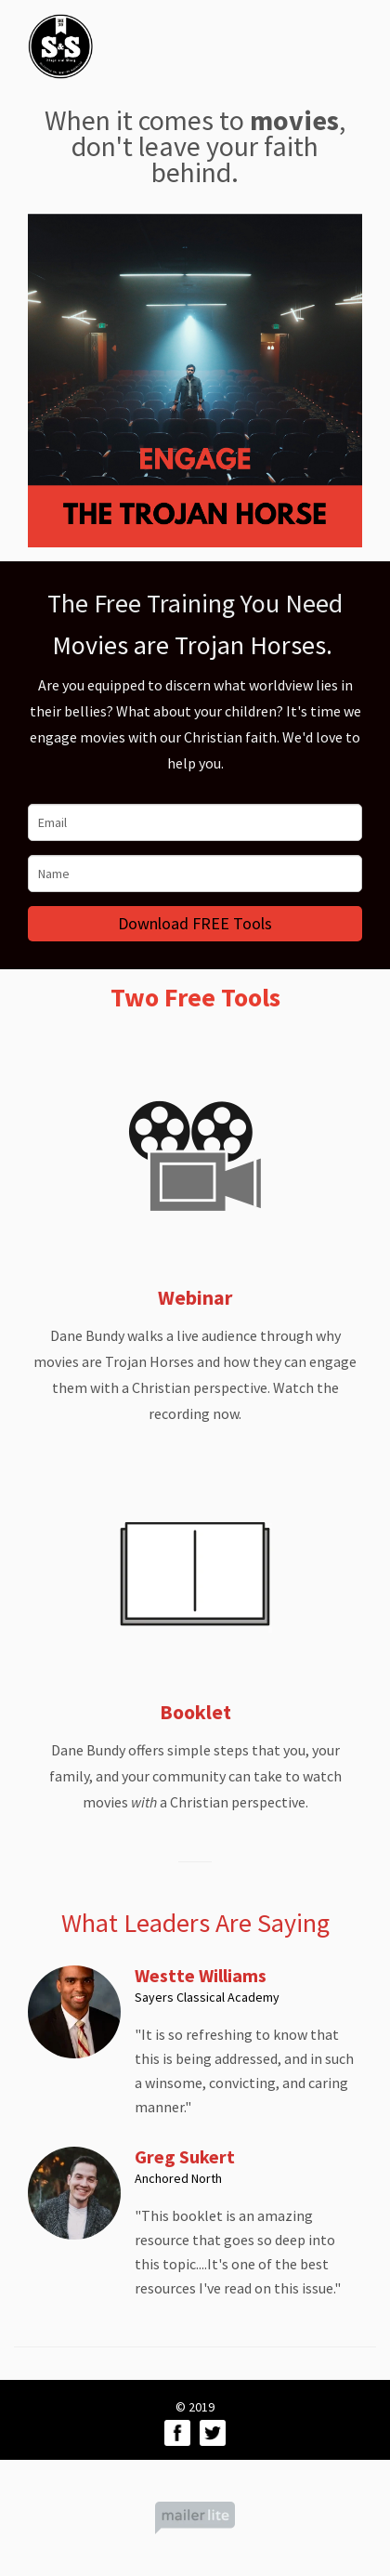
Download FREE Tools (195, 923)
